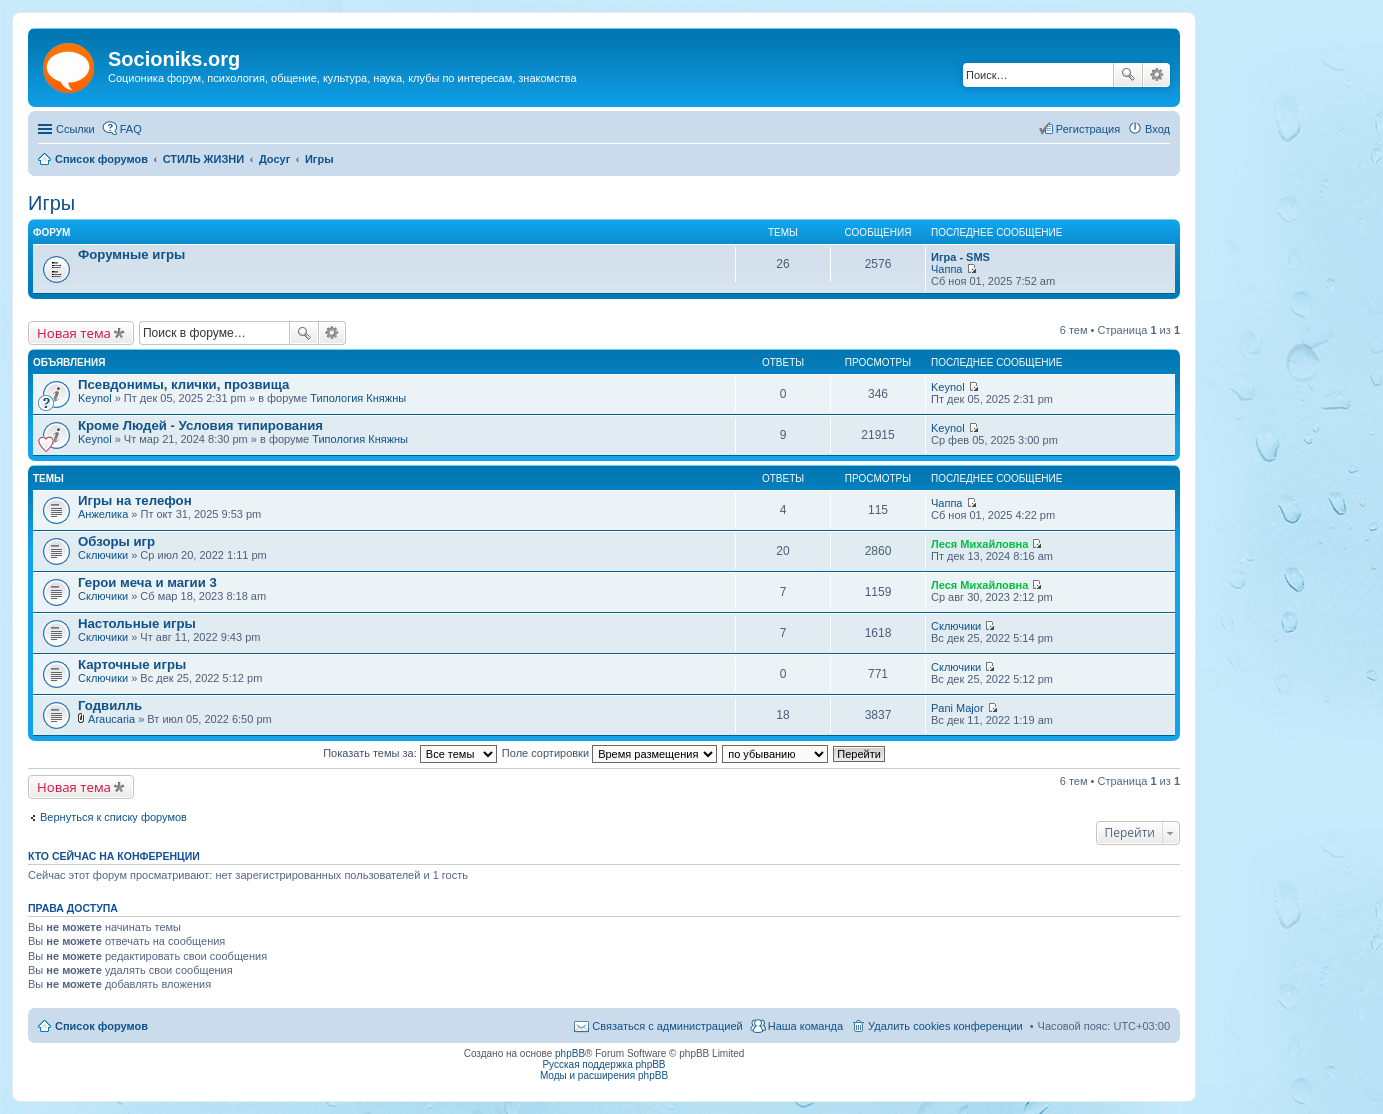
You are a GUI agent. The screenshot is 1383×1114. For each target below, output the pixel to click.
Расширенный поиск (1156, 75)
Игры (51, 203)
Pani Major (957, 708)
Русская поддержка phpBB (603, 1064)
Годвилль (110, 705)
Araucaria (111, 719)
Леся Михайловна (979, 544)
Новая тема (74, 333)
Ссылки (75, 129)
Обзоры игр (116, 541)
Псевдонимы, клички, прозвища (183, 384)
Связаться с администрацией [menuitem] (667, 1026)
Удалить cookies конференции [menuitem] (945, 1026)
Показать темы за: (410, 753)
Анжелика (103, 514)
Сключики (103, 555)
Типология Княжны (358, 398)
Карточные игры (132, 664)
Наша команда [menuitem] (805, 1026)
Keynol (95, 398)
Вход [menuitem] (1157, 129)
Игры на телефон (135, 500)
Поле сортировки (609, 753)
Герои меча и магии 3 (147, 582)
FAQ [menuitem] (131, 129)
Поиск (1128, 75)
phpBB (570, 1053)
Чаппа (946, 269)
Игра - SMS (960, 257)
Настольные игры (137, 623)
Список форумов (101, 1026)
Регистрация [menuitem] (1088, 129)
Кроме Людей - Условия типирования (200, 425)
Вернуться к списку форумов (113, 817)
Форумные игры (131, 254)
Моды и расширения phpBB (604, 1075)
